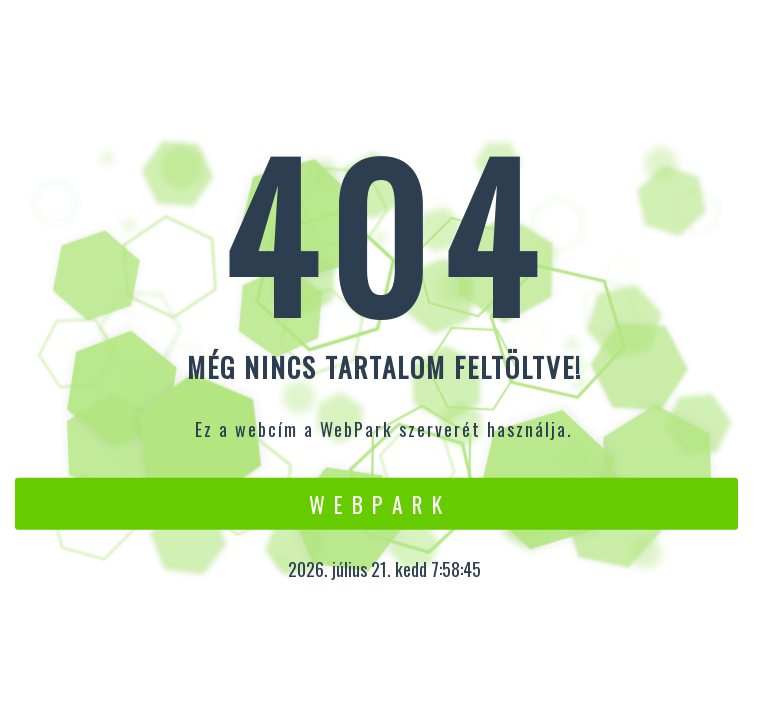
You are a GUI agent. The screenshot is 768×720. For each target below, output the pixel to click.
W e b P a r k (376, 503)
